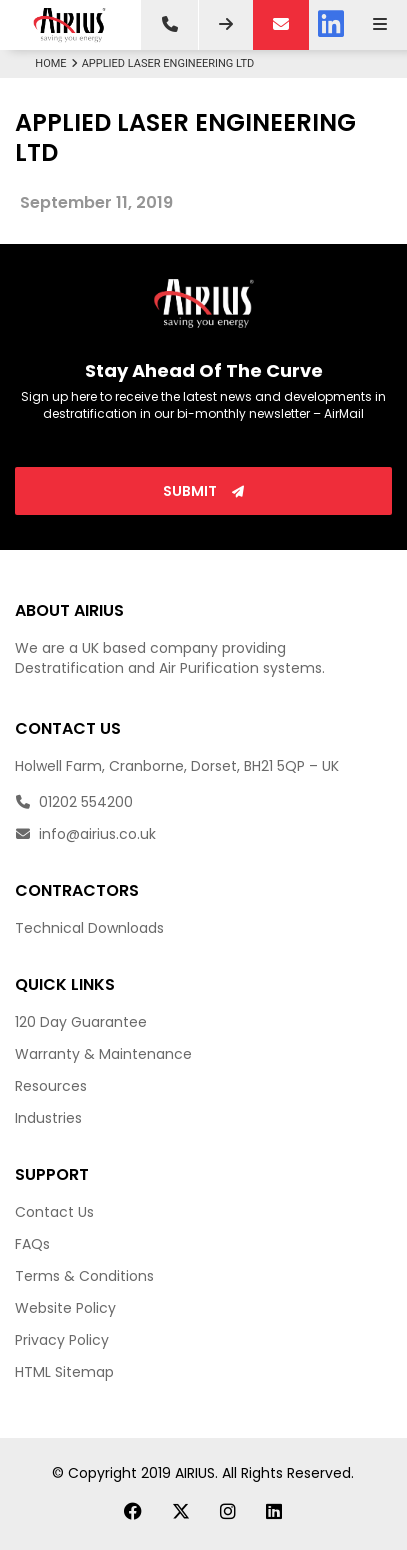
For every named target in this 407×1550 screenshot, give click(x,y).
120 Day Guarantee (81, 1022)
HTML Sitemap (64, 1372)
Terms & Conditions (84, 1276)
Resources (51, 1086)
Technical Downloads (89, 928)
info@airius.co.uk (85, 834)
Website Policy (65, 1308)
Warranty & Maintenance (103, 1054)
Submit (203, 491)
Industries (48, 1118)
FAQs (32, 1244)
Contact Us (54, 1212)
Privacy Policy (62, 1340)
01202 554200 (74, 802)
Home (58, 63)
